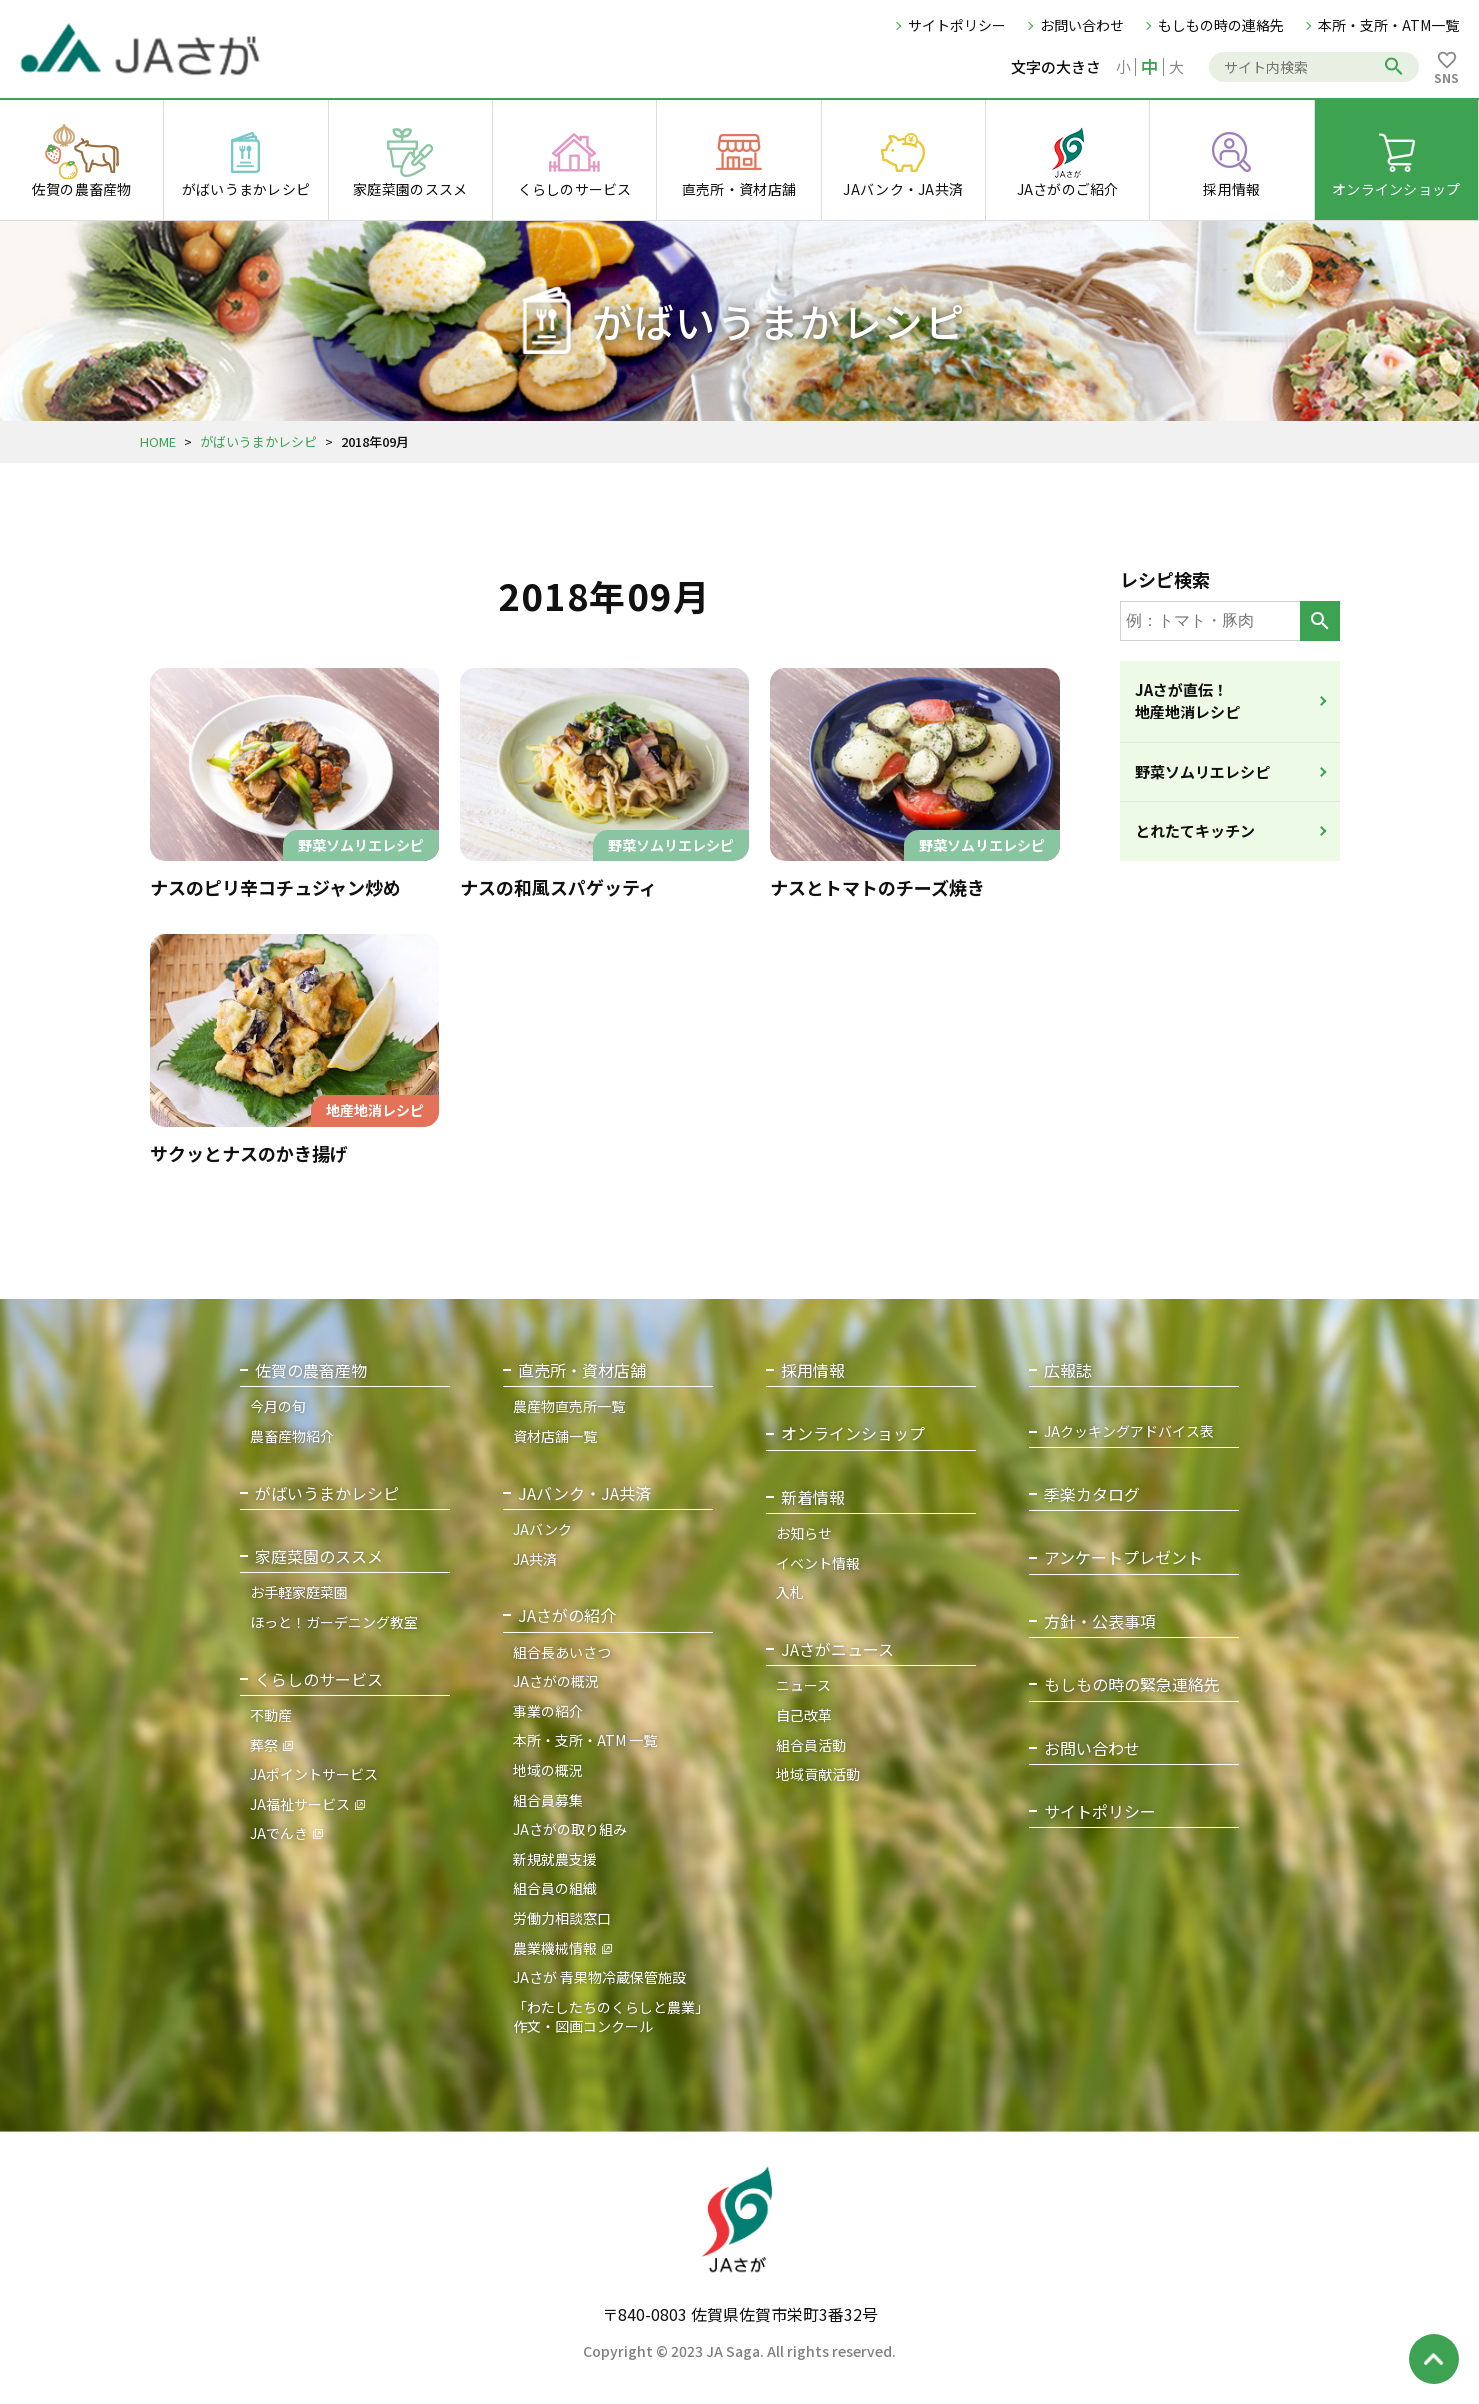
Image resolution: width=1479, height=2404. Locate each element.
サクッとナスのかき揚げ (249, 1153)
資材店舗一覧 (555, 1436)
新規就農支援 (555, 1859)
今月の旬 (278, 1406)
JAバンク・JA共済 (584, 1493)
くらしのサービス (319, 1679)
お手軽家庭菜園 (299, 1592)
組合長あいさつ (562, 1652)
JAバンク (542, 1529)
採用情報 (813, 1370)
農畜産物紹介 (292, 1436)
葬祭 (264, 1745)
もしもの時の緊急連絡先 (1132, 1684)
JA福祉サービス (300, 1804)
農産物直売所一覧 (569, 1406)
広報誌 (1068, 1370)
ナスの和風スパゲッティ (558, 887)
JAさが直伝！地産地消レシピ (1187, 701)
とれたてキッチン (1195, 830)
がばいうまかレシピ (258, 441)
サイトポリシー (957, 25)
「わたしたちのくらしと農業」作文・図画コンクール (611, 2017)
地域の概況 (548, 1770)
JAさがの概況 (556, 1681)
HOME (158, 441)
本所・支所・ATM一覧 (1388, 25)
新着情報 (813, 1497)
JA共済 (535, 1559)
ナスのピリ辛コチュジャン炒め (275, 887)
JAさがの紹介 (567, 1615)
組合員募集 (548, 1800)
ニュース (803, 1685)
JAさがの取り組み (570, 1829)
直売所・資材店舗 (582, 1370)
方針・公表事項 (1100, 1621)
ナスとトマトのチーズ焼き (877, 887)
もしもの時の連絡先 (1221, 25)
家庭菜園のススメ (319, 1556)
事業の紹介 (548, 1711)
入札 (790, 1592)
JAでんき (279, 1833)
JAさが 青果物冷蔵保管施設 (599, 1977)
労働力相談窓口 (562, 1918)
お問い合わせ (1082, 25)
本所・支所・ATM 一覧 (585, 1740)
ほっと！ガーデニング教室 (334, 1622)
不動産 (271, 1715)
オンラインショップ (853, 1433)
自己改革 (804, 1715)
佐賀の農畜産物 (311, 1370)
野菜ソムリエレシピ (1202, 771)
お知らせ (804, 1533)
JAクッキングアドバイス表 (1129, 1431)
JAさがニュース (837, 1649)
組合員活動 (811, 1745)
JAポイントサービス (314, 1774)
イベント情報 (818, 1563)
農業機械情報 (555, 1948)
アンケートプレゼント (1123, 1557)
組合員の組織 (555, 1888)
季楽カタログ (1092, 1494)
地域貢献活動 (818, 1774)
